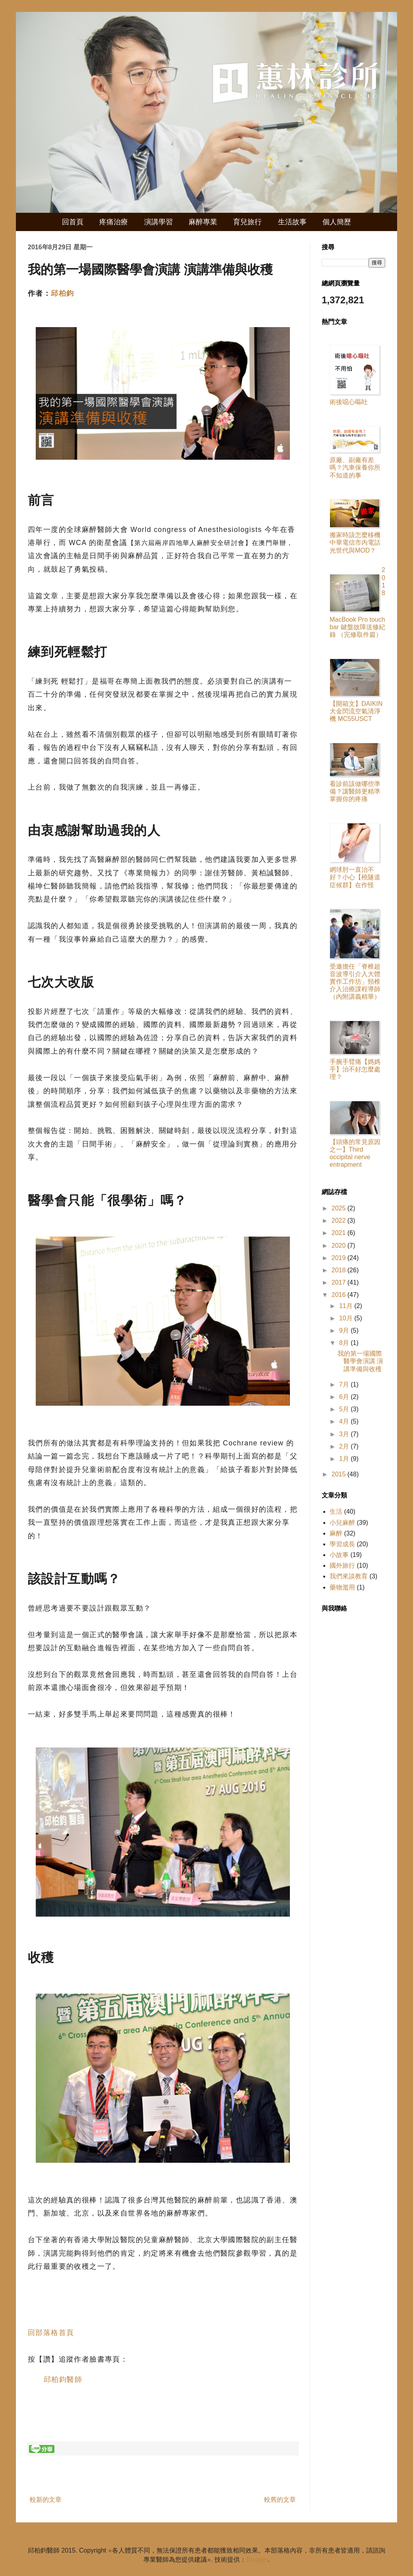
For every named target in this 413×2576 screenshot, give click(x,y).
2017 (339, 1282)
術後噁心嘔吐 (349, 402)
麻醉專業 (203, 222)
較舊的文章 (280, 2499)
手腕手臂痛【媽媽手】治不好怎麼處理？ (355, 1069)
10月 (346, 1318)
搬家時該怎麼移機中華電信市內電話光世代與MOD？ (355, 542)
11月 (346, 1305)
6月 (345, 1396)
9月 (345, 1330)
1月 (345, 1458)
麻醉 (336, 1533)
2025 (339, 1208)
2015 (339, 1474)
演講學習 (158, 222)
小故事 (339, 1554)
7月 (345, 1384)
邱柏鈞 (62, 293)
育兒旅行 (247, 222)
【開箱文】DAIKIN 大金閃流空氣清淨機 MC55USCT (356, 711)
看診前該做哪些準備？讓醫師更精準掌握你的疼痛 (355, 791)
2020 (339, 1245)
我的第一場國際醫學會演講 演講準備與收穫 (360, 1361)
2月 (345, 1446)
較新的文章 (46, 2499)
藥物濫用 (342, 1587)
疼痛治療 (113, 222)
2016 (339, 1294)
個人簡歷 (336, 222)
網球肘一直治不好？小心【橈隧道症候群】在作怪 (355, 877)
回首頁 (72, 222)
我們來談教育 (349, 1576)
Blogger (257, 2559)
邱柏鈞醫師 (63, 2379)
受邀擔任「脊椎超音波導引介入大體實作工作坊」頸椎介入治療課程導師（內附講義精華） (355, 981)
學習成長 (342, 1544)
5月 (345, 1409)
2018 (339, 1270)
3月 (345, 1434)
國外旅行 (342, 1565)
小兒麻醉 (342, 1522)
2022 (339, 1220)
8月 (345, 1342)
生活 (336, 1511)
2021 (339, 1232)
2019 (339, 1257)
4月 (345, 1421)
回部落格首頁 (51, 2333)
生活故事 (292, 222)
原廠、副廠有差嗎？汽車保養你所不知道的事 (355, 467)
